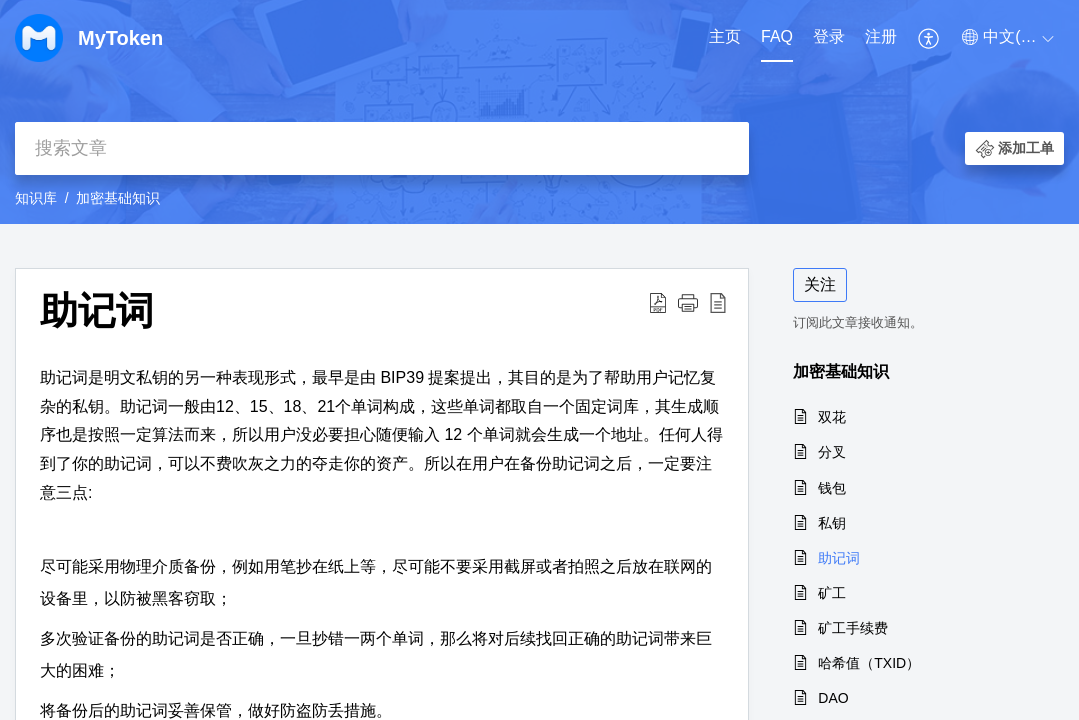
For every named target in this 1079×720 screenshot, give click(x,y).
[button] (929, 38)
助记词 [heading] (97, 310)
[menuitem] (725, 38)
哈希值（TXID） (869, 663)
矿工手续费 (853, 628)
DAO (833, 698)
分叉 (832, 452)
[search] (382, 148)
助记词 (839, 558)
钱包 (832, 488)
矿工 (832, 593)
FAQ (777, 36)
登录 (829, 36)
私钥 (832, 523)
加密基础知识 (118, 198)
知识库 (36, 198)
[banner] (539, 112)
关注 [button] (820, 284)
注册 (881, 36)
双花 (832, 417)
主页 (725, 36)
